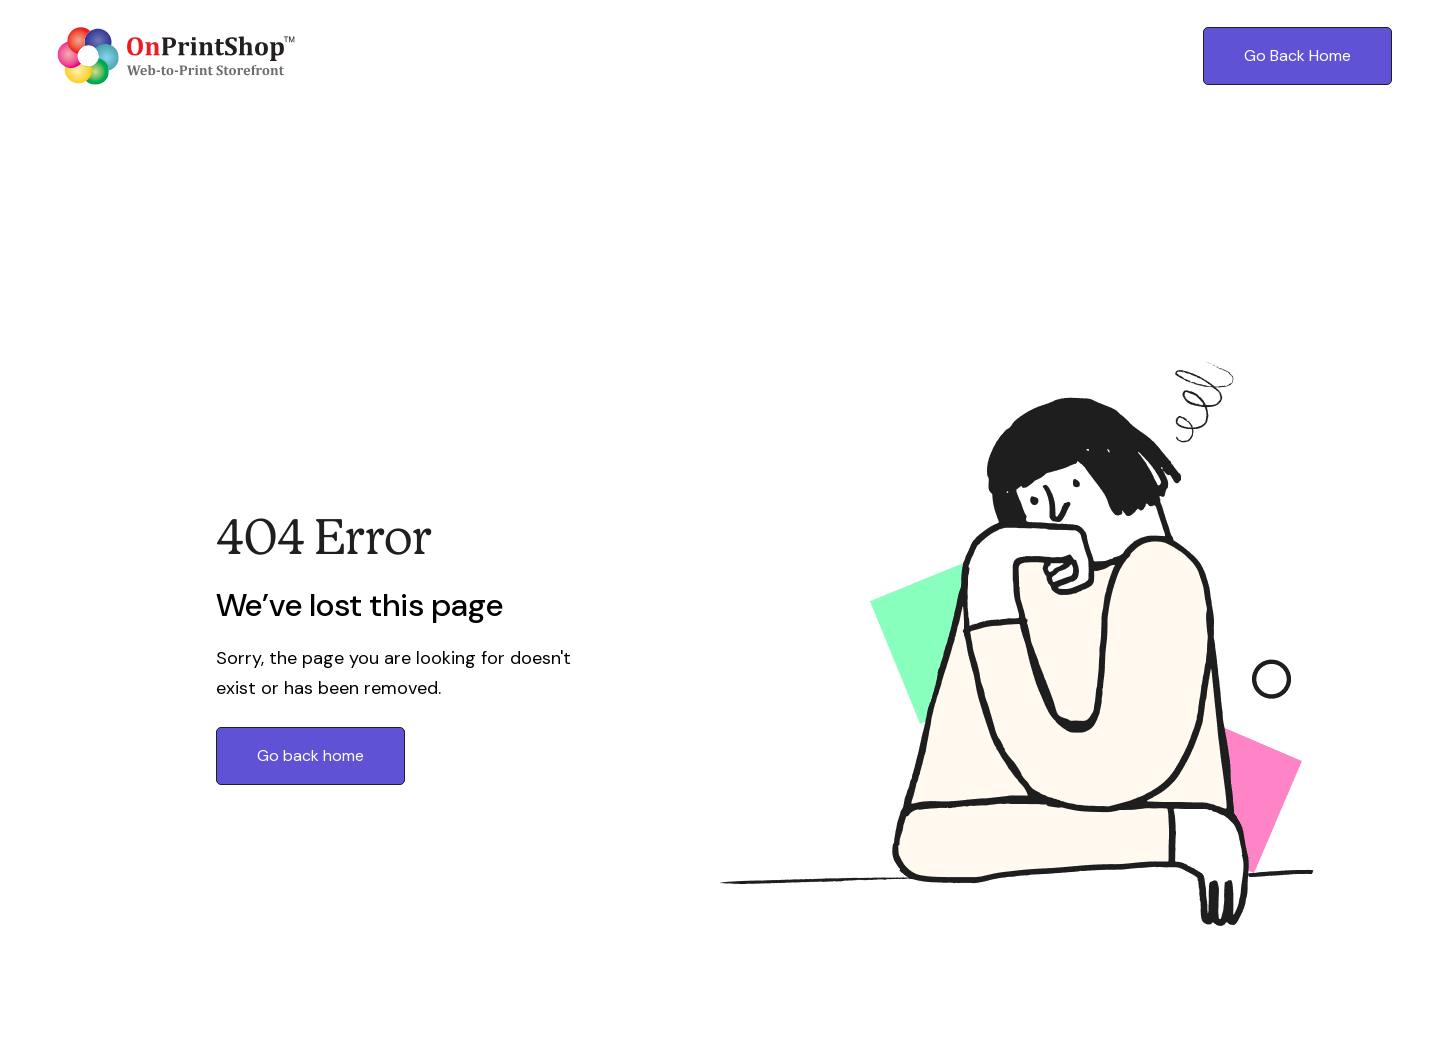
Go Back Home (1297, 55)
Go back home (310, 755)
